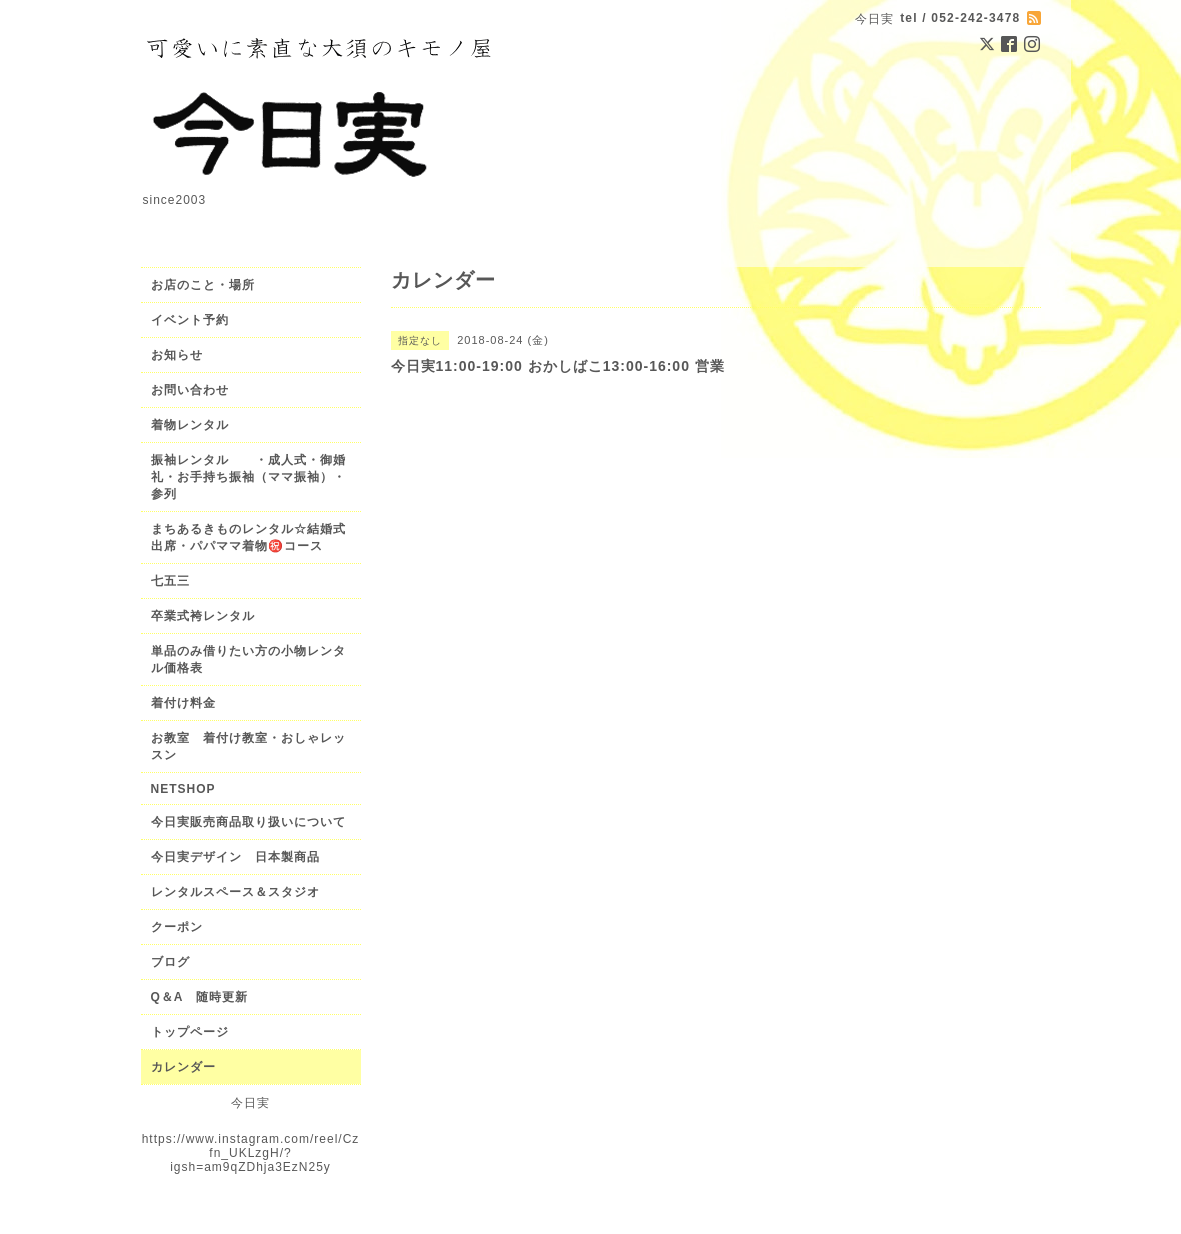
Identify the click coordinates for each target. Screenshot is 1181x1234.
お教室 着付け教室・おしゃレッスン (248, 746)
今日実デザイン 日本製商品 (242, 857)
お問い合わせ (190, 390)
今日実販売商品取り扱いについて (248, 822)
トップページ (190, 1032)
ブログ (170, 962)
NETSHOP (183, 789)
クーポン (177, 927)
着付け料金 (183, 703)
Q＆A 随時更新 (200, 997)
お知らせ (177, 355)
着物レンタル (190, 425)
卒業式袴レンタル (203, 616)
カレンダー (183, 1067)
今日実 (250, 1103)
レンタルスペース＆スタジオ (235, 892)
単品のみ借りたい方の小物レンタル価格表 (248, 659)
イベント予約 (190, 320)
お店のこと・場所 (203, 285)
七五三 (170, 581)
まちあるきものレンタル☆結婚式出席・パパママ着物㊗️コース (248, 537)
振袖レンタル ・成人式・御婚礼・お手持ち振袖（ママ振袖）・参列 (248, 477)
